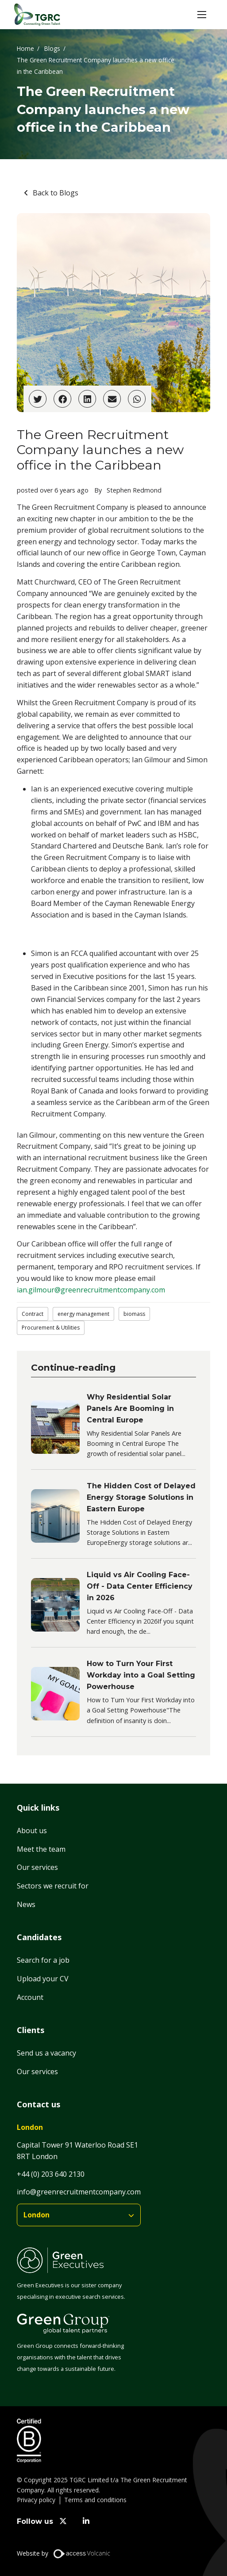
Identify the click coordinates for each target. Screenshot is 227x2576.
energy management (83, 1314)
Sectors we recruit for (52, 1886)
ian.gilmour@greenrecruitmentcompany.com (91, 1290)
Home (25, 48)
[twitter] (63, 2521)
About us (32, 1830)
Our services (37, 1867)
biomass (134, 1314)
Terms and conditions (95, 2500)
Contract (32, 1314)
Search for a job (43, 1960)
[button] (202, 15)
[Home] (37, 15)
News (26, 1904)
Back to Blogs (55, 193)
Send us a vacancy (46, 2053)
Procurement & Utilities (51, 1327)
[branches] (79, 2215)
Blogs (52, 48)
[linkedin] (86, 2521)
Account (30, 1997)
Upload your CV (43, 1979)
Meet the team (41, 1849)
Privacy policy (36, 2500)
